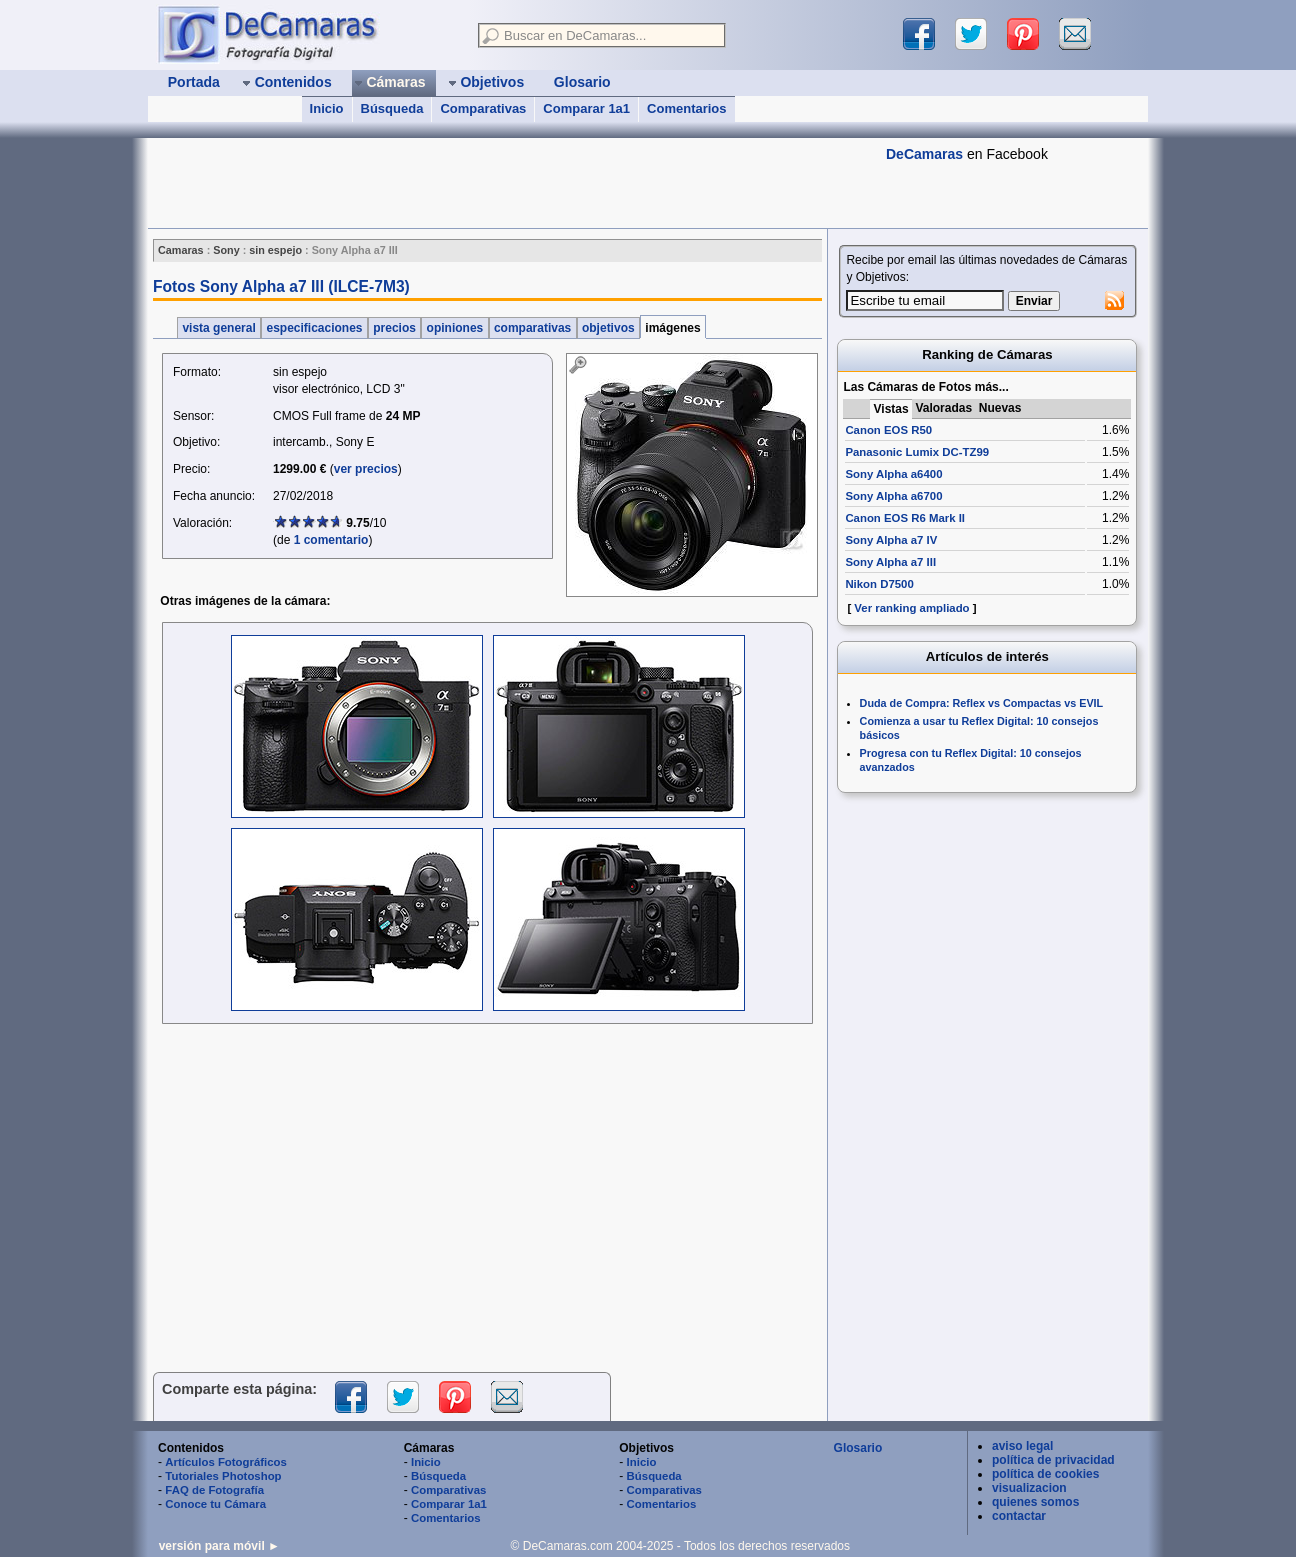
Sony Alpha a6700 (893, 496)
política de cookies (1045, 1474)
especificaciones (314, 328)
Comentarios (686, 108)
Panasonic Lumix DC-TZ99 (917, 452)
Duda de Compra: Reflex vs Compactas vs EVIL (982, 703)
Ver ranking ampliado (911, 608)
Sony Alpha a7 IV (891, 540)
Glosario (858, 1448)
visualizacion (1029, 1488)
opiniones (454, 328)
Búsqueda (392, 108)
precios (394, 328)
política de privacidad (1053, 1460)
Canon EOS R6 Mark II (905, 518)
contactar (1019, 1516)
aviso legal (1022, 1446)
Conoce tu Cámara (215, 1504)
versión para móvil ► (219, 1546)
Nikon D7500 (879, 584)
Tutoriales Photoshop (223, 1476)
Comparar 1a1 (586, 108)
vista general (219, 328)
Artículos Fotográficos (226, 1462)
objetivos (608, 328)
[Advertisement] (512, 183)
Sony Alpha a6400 (893, 474)
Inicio (327, 108)
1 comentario (331, 540)
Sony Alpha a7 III (890, 562)
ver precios (366, 469)
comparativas (533, 328)
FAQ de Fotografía (214, 1490)
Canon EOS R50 (888, 430)
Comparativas (483, 108)
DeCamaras (924, 154)
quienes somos (1035, 1502)
